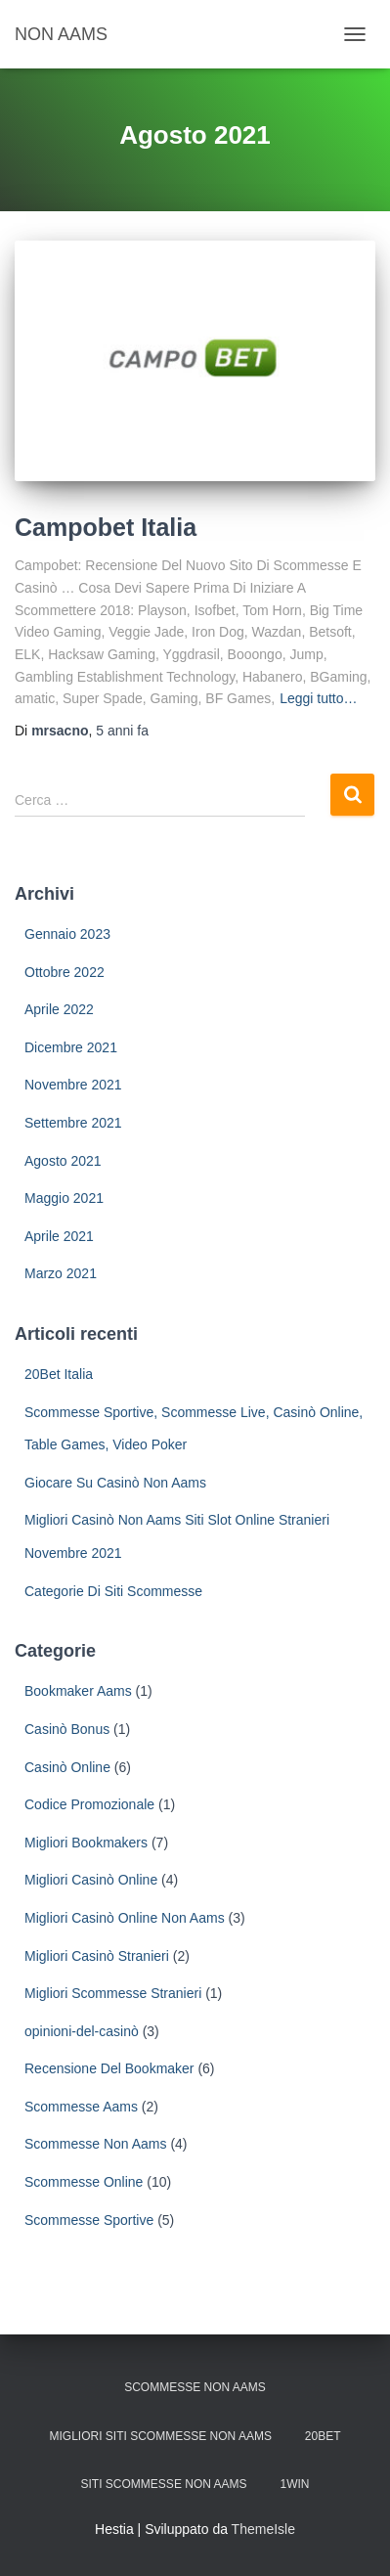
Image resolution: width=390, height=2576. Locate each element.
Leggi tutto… (318, 698)
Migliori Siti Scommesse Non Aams (161, 2436)
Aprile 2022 (59, 1009)
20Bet (323, 2436)
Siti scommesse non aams (164, 2484)
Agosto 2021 (63, 1161)
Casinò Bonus (66, 1729)
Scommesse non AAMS (195, 2387)
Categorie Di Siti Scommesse (113, 1591)
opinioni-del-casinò (81, 2031)
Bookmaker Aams (78, 1691)
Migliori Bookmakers (86, 1842)
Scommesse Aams (81, 2106)
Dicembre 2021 (70, 1047)
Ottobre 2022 (64, 972)
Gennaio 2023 (67, 934)
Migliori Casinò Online (90, 1880)
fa (122, 730)
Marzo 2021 (60, 1273)
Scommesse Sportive (88, 2220)
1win (294, 2484)
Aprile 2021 (59, 1236)
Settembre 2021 (73, 1123)
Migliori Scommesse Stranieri (112, 1993)
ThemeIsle (263, 2529)
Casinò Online (67, 1767)
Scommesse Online (83, 2182)
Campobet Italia (105, 527)
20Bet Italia (58, 1374)
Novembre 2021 (73, 1084)
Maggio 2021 (64, 1198)
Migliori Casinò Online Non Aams (124, 1918)
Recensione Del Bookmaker (109, 2068)
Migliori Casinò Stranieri (96, 1956)
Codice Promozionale (89, 1804)
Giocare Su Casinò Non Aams (115, 1482)
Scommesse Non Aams (95, 2144)
